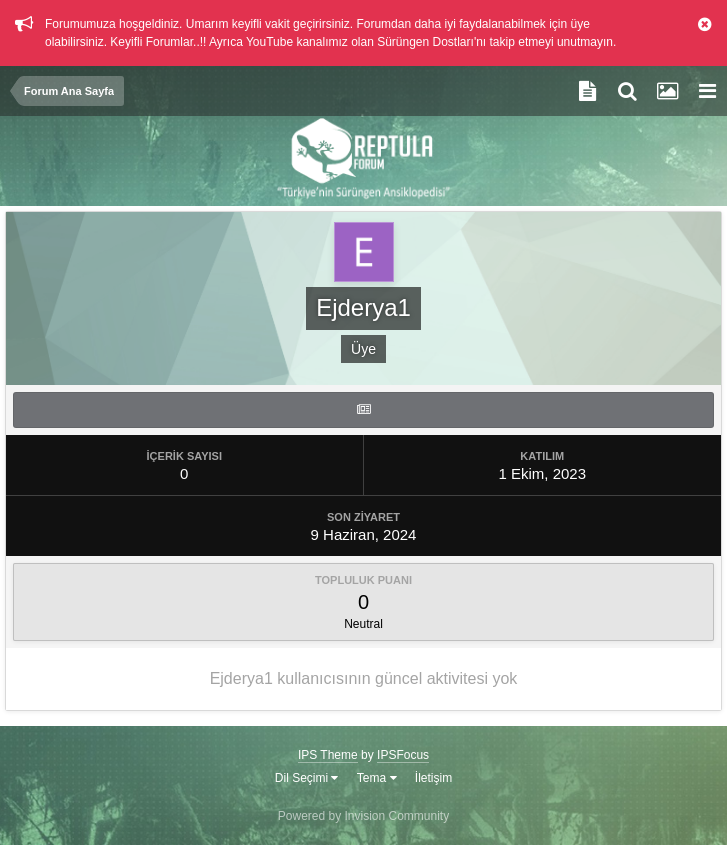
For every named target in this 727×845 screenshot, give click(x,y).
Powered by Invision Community (363, 816)
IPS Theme (328, 755)
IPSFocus (403, 755)
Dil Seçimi (307, 778)
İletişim (433, 778)
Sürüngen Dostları (425, 42)
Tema (377, 778)
